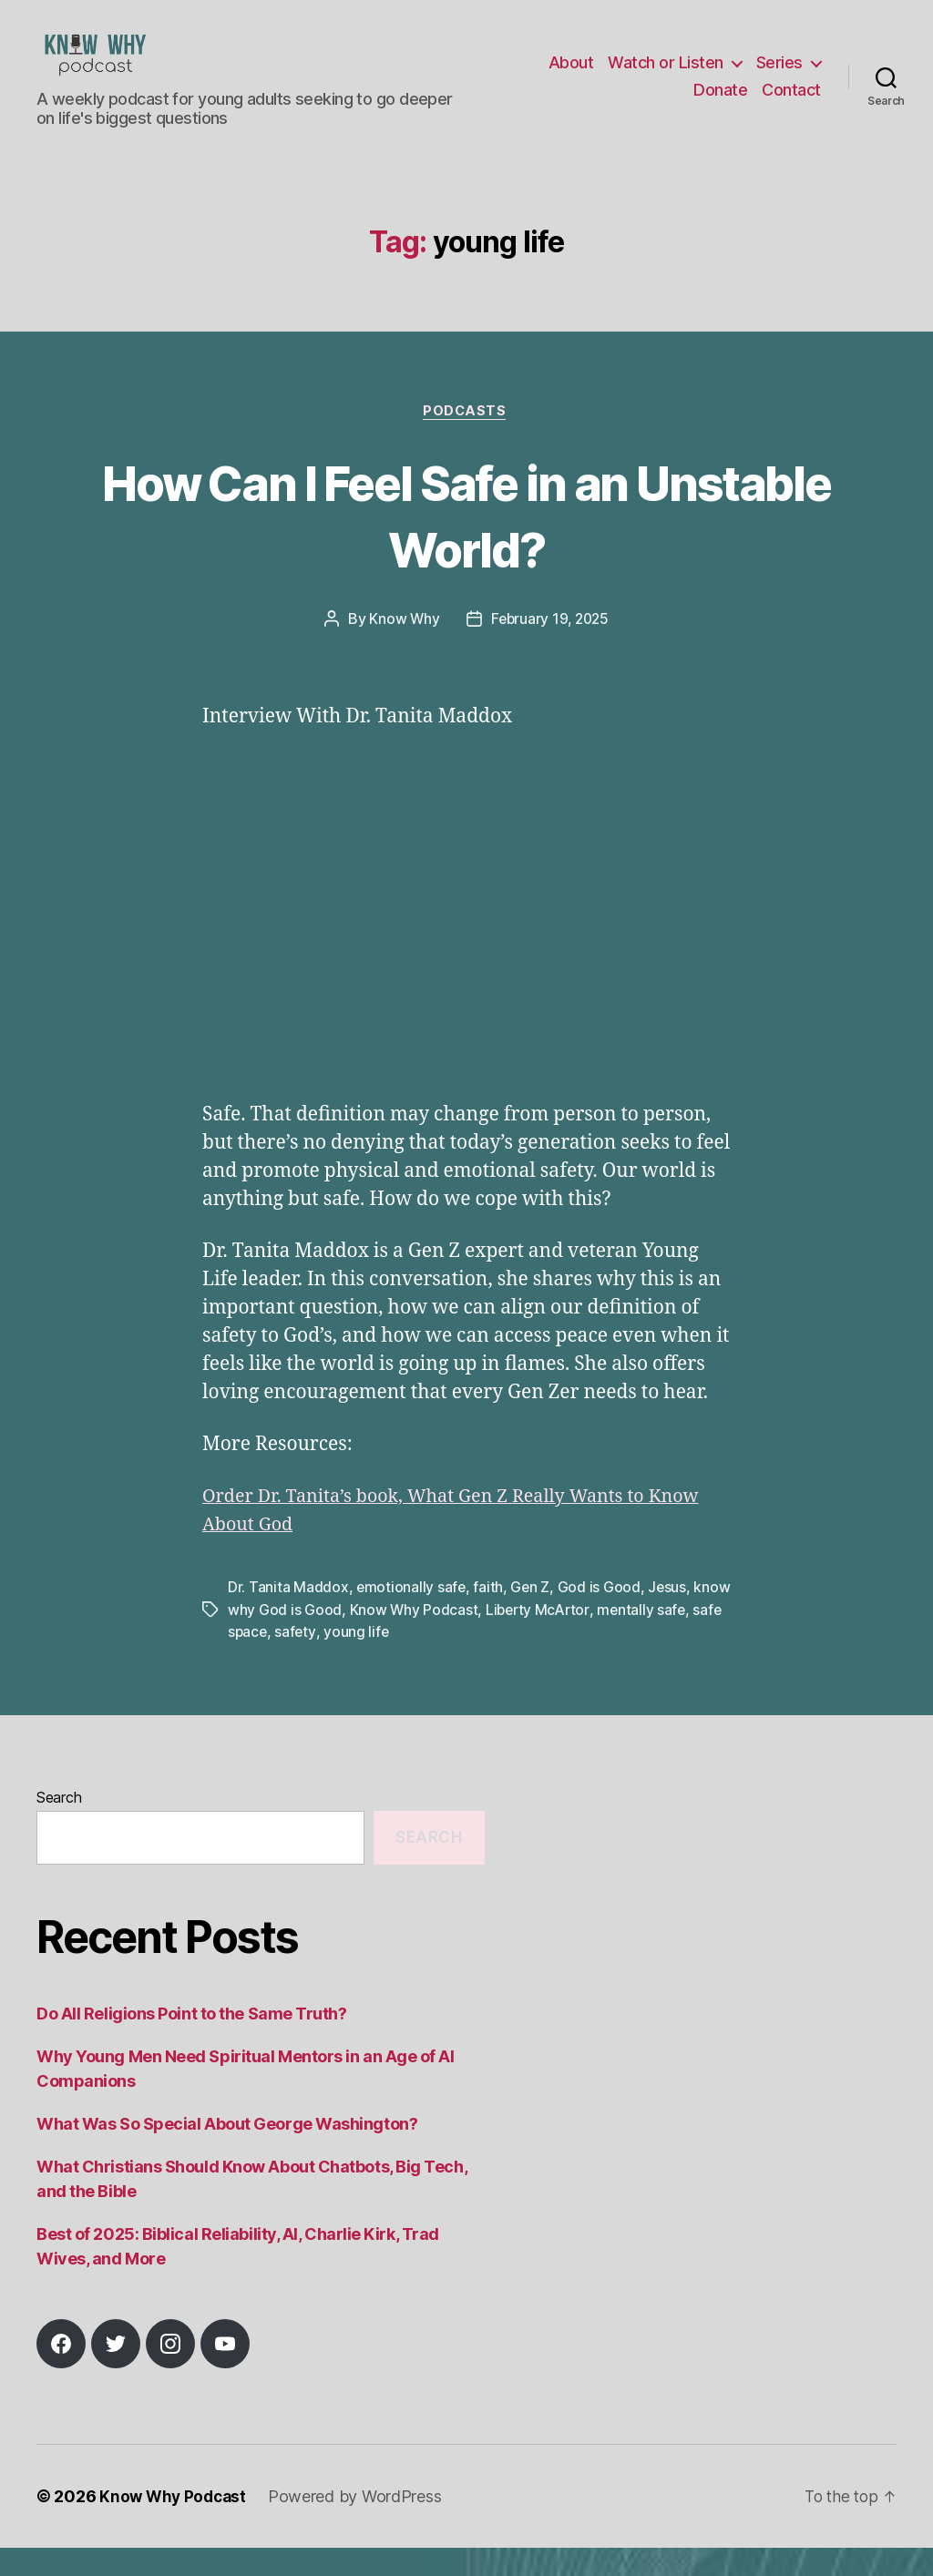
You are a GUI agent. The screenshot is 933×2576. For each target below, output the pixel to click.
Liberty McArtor (579, 1639)
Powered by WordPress (360, 2524)
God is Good (600, 1617)
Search (58, 1826)
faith (490, 1617)
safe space (300, 1660)
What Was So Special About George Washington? (226, 2152)
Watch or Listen (665, 76)
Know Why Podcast (453, 1639)
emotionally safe (411, 1617)
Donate (720, 103)
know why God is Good (305, 1639)
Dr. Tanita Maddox (288, 1617)
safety (365, 1660)
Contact (791, 103)
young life (427, 1660)
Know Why (401, 648)
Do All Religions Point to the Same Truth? (191, 2041)
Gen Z (532, 1617)
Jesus (670, 1617)
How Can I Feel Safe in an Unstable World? (466, 543)
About (571, 76)
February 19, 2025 (550, 648)
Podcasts (466, 440)
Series (779, 76)
